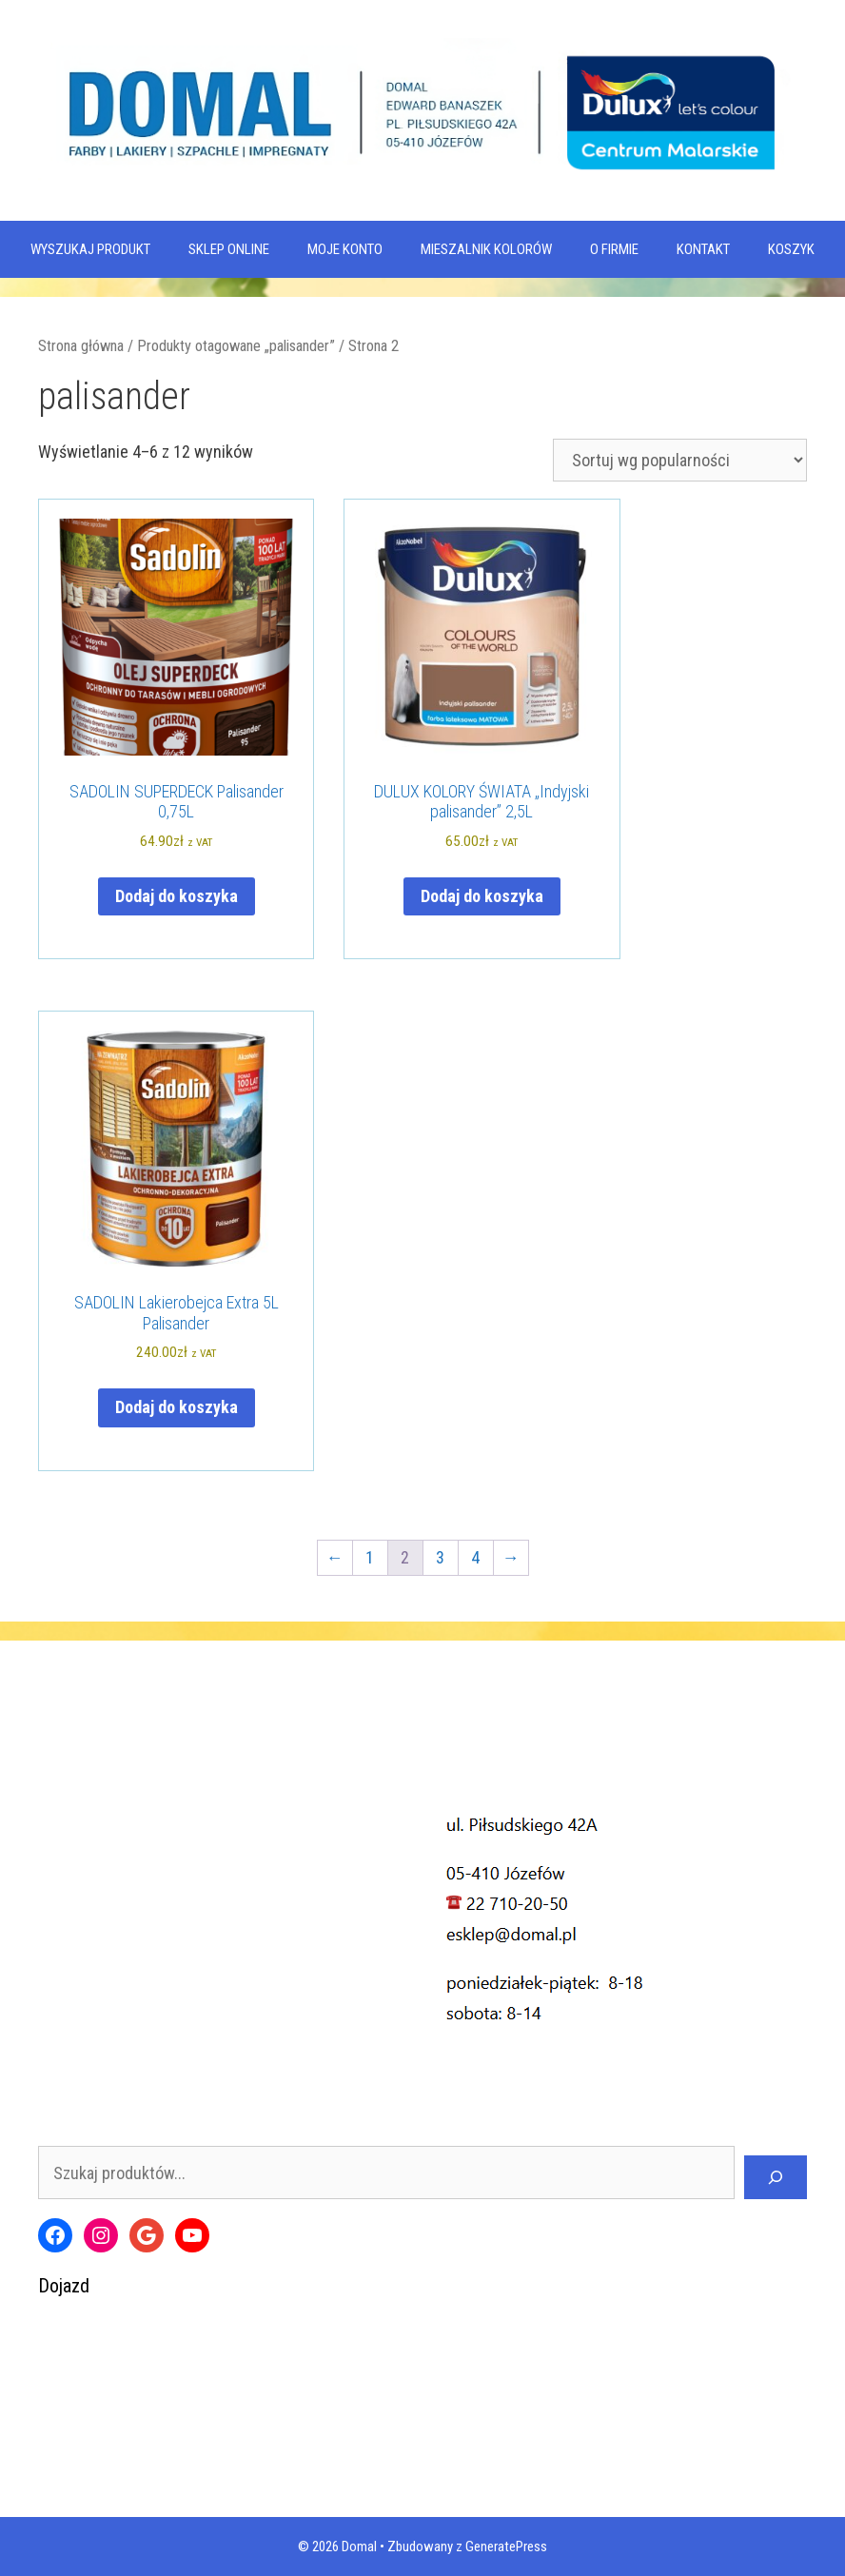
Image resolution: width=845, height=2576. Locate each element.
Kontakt (703, 249)
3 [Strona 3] (440, 1557)
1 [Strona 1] (369, 1557)
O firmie (614, 249)
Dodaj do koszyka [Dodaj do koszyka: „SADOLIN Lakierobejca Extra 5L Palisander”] (176, 1407)
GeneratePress (506, 2546)
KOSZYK (791, 249)
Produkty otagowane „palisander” (236, 346)
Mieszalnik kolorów (486, 249)
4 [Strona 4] (475, 1557)
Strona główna (81, 346)
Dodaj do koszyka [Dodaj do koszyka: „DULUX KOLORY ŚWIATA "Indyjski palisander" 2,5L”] (482, 896)
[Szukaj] (775, 2177)
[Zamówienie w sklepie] (680, 460)
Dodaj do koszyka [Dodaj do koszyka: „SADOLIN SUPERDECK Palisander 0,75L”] (176, 896)
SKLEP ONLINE (228, 249)
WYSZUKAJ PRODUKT (90, 249)
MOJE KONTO (345, 249)
